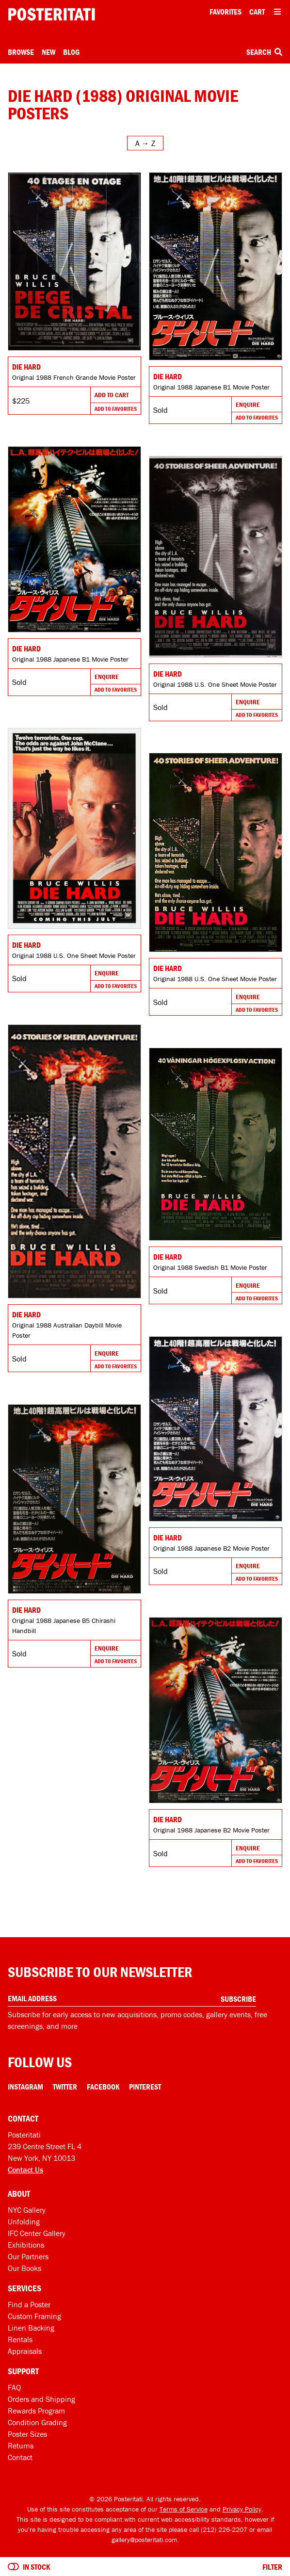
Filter (272, 2567)
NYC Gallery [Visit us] (27, 2210)
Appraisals (25, 2351)
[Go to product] (74, 261)
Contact (20, 2457)
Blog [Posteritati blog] (71, 52)
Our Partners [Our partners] (28, 2256)
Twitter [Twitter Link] (65, 2086)
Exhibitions (26, 2245)
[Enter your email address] (132, 1999)
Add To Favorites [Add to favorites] (116, 408)
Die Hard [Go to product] (26, 367)
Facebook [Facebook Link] (103, 2086)
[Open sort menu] (145, 143)
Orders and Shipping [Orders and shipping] (41, 2399)
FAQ (14, 2387)
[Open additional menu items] (277, 11)
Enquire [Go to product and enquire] (248, 404)
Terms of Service (184, 2509)
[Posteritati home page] (51, 14)
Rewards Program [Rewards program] (36, 2410)
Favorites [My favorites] (225, 11)
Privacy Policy (242, 2509)
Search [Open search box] (264, 52)
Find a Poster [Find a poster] (29, 2304)
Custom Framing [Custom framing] (34, 2316)
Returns (20, 2445)
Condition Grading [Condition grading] (37, 2422)
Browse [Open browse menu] (21, 52)
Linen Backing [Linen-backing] (31, 2328)
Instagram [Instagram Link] (25, 2086)
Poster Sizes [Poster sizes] (27, 2434)
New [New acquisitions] (48, 52)
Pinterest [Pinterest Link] (145, 2086)
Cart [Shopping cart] (257, 11)
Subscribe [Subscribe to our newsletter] (238, 1999)
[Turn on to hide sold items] (13, 2567)
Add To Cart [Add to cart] (112, 394)
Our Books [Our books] (24, 2268)
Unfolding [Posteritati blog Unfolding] (24, 2221)
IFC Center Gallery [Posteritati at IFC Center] (36, 2233)
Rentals (20, 2339)
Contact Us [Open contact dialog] (25, 2169)
